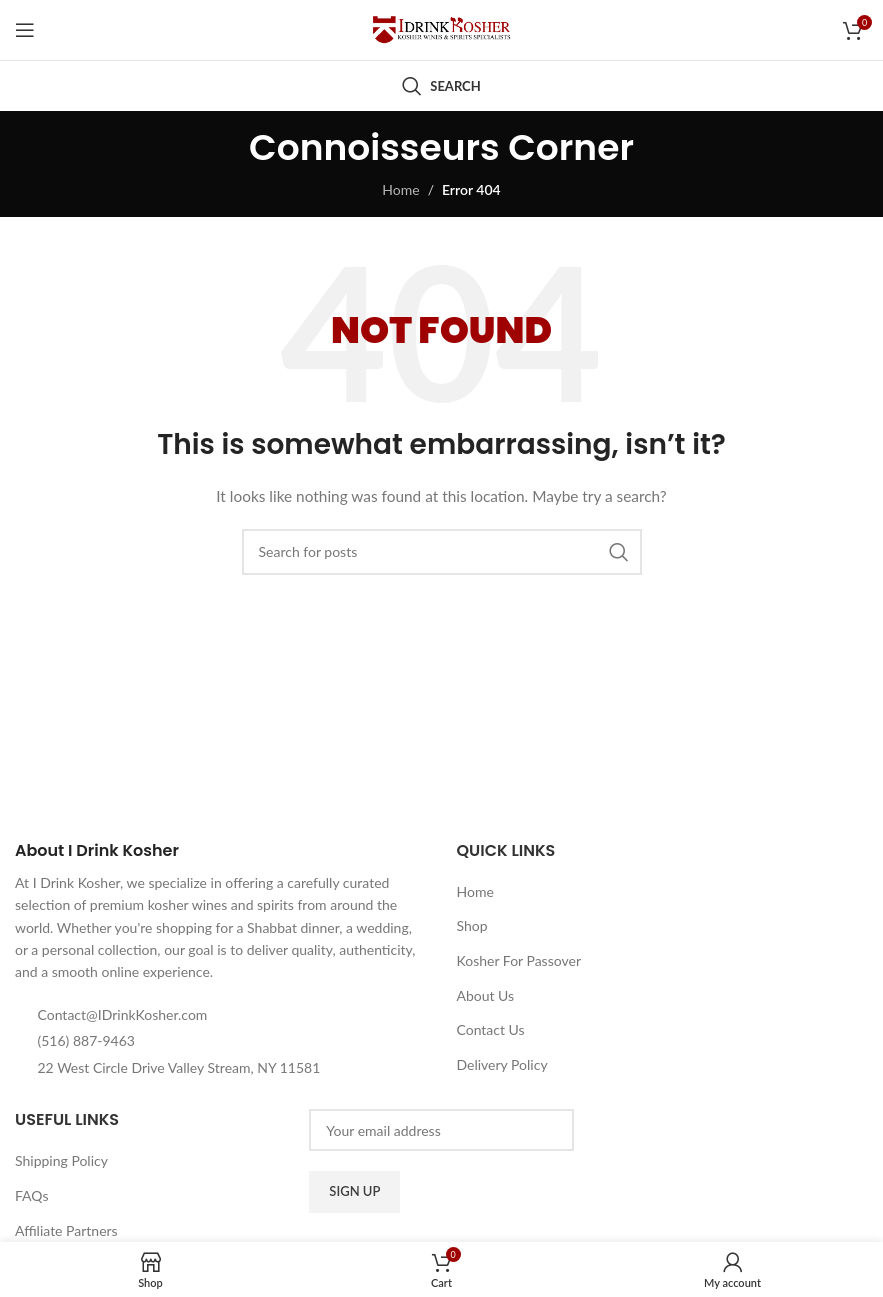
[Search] (441, 86)
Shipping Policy (61, 1160)
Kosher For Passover (518, 960)
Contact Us (490, 1029)
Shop (471, 925)
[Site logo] (442, 28)
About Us (485, 995)
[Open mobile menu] (25, 30)
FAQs (31, 1195)
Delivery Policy (501, 1064)
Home (400, 189)
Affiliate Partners (66, 1230)
